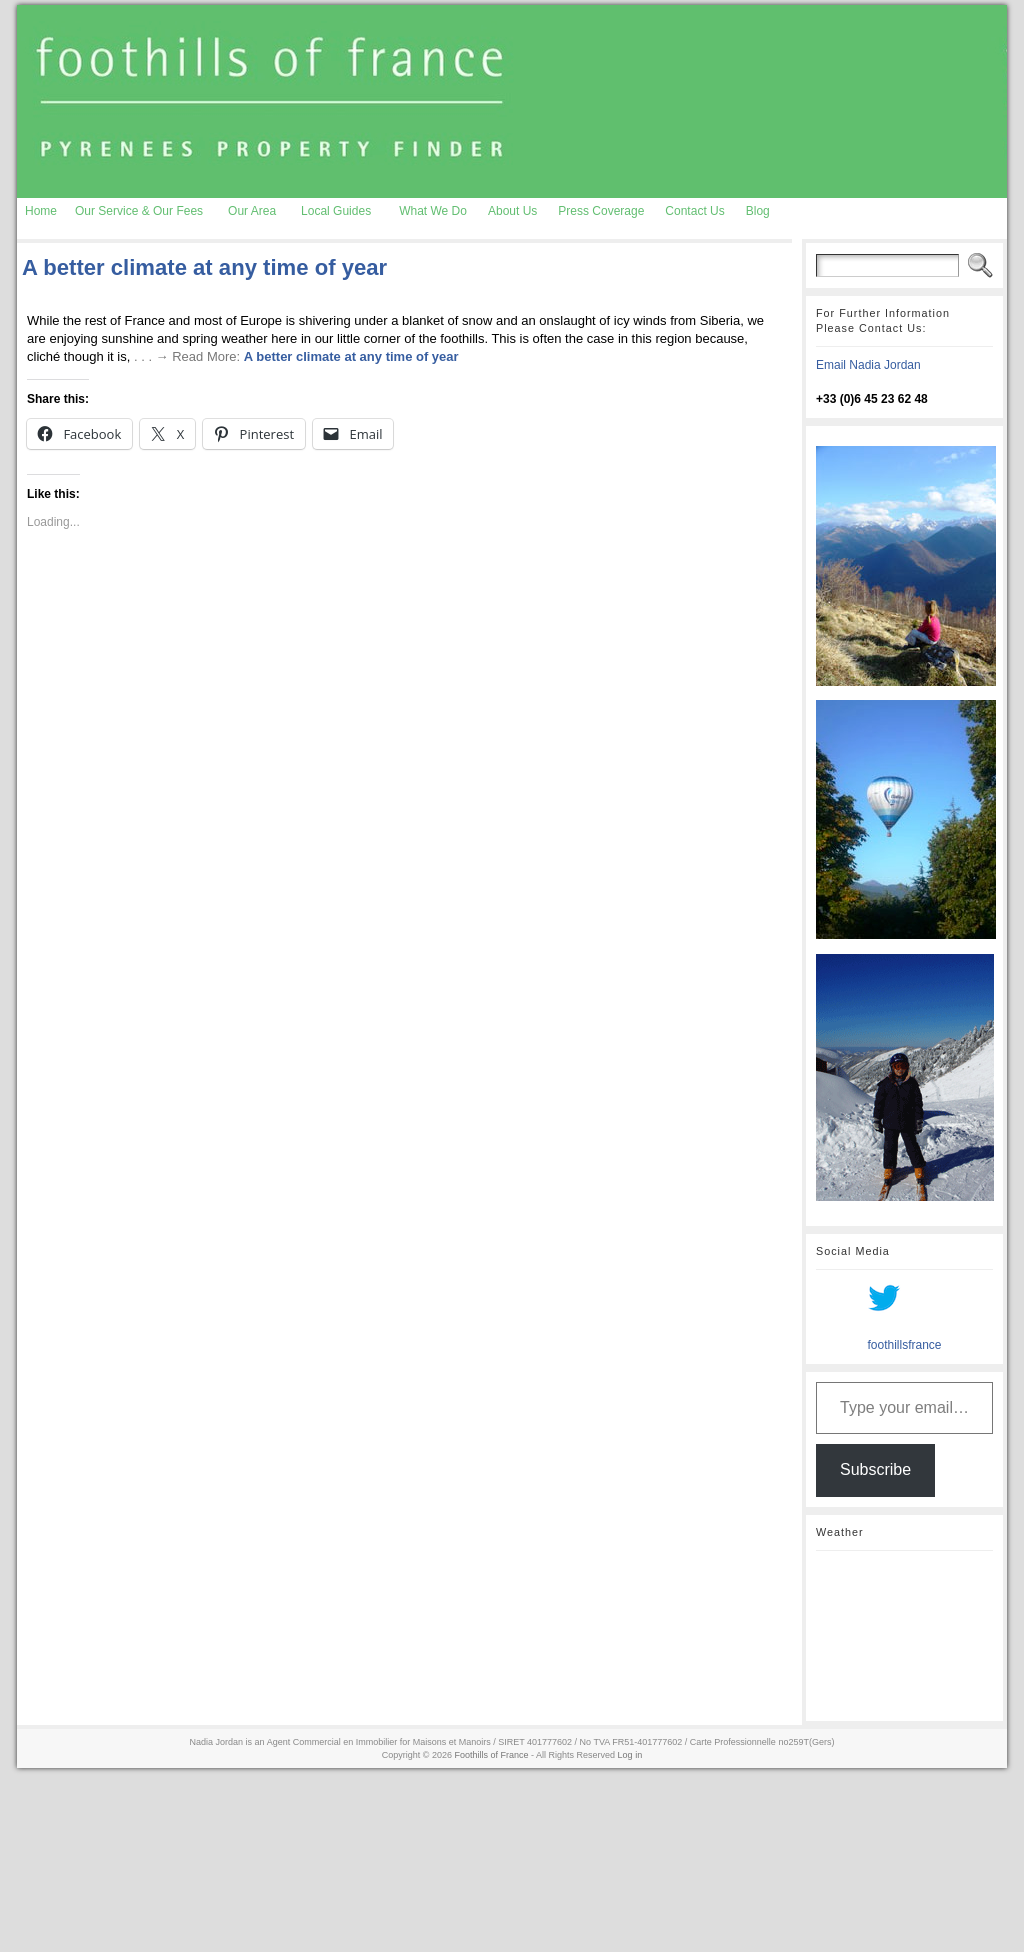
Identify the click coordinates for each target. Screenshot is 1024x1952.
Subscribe (875, 1469)
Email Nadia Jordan (868, 365)
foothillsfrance (904, 1345)
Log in (630, 1755)
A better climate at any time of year (204, 267)
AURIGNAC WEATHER (904, 1636)
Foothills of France (492, 1755)
